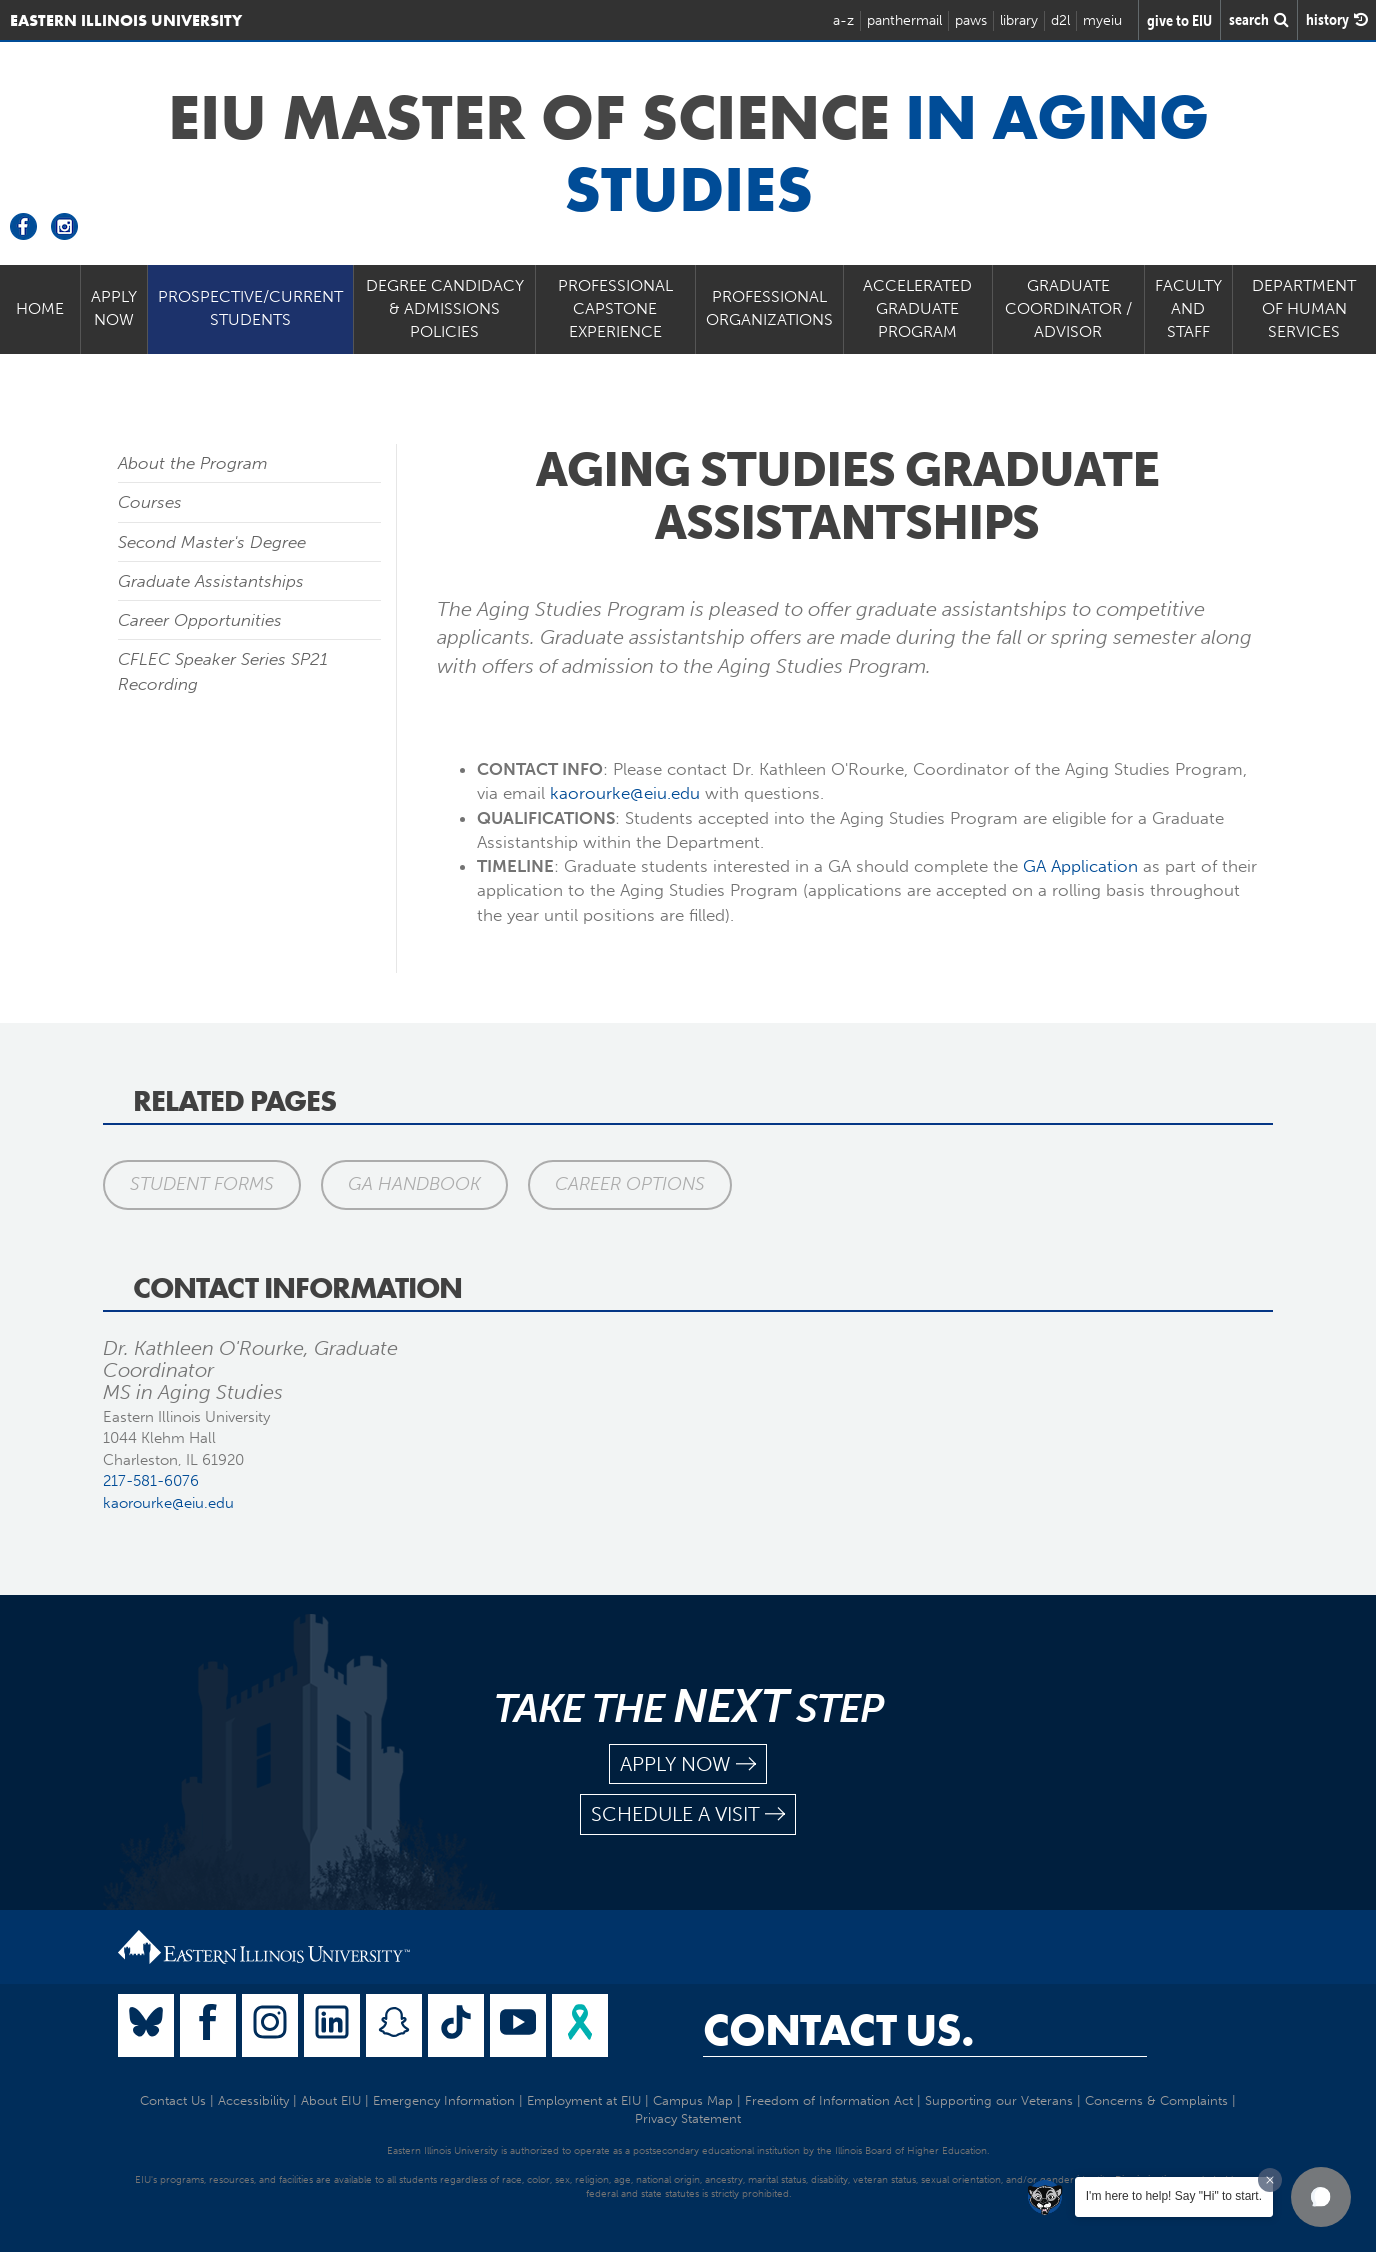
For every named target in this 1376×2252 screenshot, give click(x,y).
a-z (843, 20)
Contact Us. (838, 2030)
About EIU (331, 2100)
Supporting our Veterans (999, 2100)
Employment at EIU (584, 2100)
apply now (688, 1764)
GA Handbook (414, 1184)
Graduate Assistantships (211, 581)
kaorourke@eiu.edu (625, 793)
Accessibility (253, 2100)
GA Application (1080, 866)
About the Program (193, 463)
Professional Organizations (769, 308)
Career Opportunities (200, 620)
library (1019, 20)
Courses (150, 502)
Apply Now (114, 308)
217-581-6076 (151, 1481)
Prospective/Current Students (250, 308)
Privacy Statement (688, 2118)
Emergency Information (444, 2100)
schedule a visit (688, 1814)
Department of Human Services (1304, 308)
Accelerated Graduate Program (917, 308)
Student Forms (202, 1184)
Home (40, 308)
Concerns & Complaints (1156, 2100)
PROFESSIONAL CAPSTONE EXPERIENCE (615, 308)
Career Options (630, 1184)
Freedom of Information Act (829, 2100)
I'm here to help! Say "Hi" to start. (1174, 2196)
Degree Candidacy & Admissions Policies (445, 308)
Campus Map (693, 2100)
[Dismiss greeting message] (1270, 2180)
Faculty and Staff (1188, 308)
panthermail (904, 20)
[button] (1321, 2197)
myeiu (1102, 20)
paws (971, 20)
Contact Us (173, 2100)
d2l (1060, 20)
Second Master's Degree (212, 542)
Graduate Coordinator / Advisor (1068, 308)
